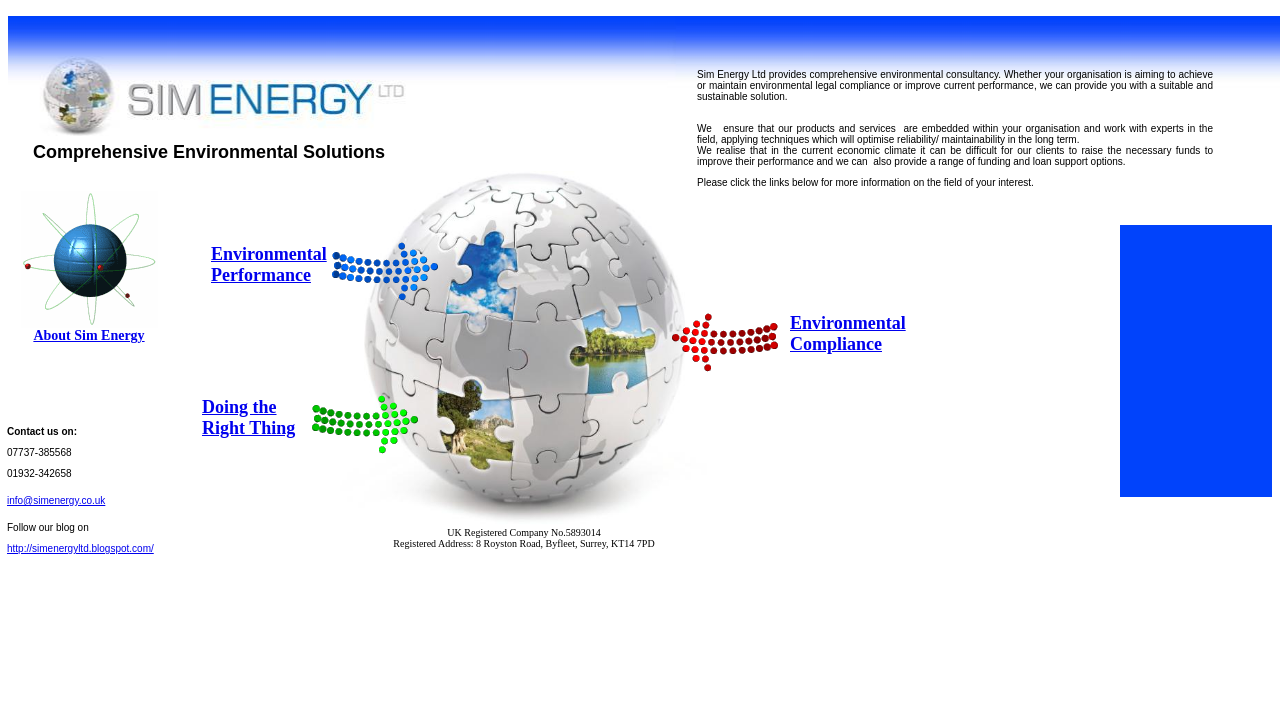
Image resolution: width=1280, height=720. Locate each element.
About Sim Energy (88, 335)
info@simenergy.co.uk (56, 500)
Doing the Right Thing (248, 417)
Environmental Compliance (848, 333)
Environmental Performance (269, 264)
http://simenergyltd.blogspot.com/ (80, 548)
